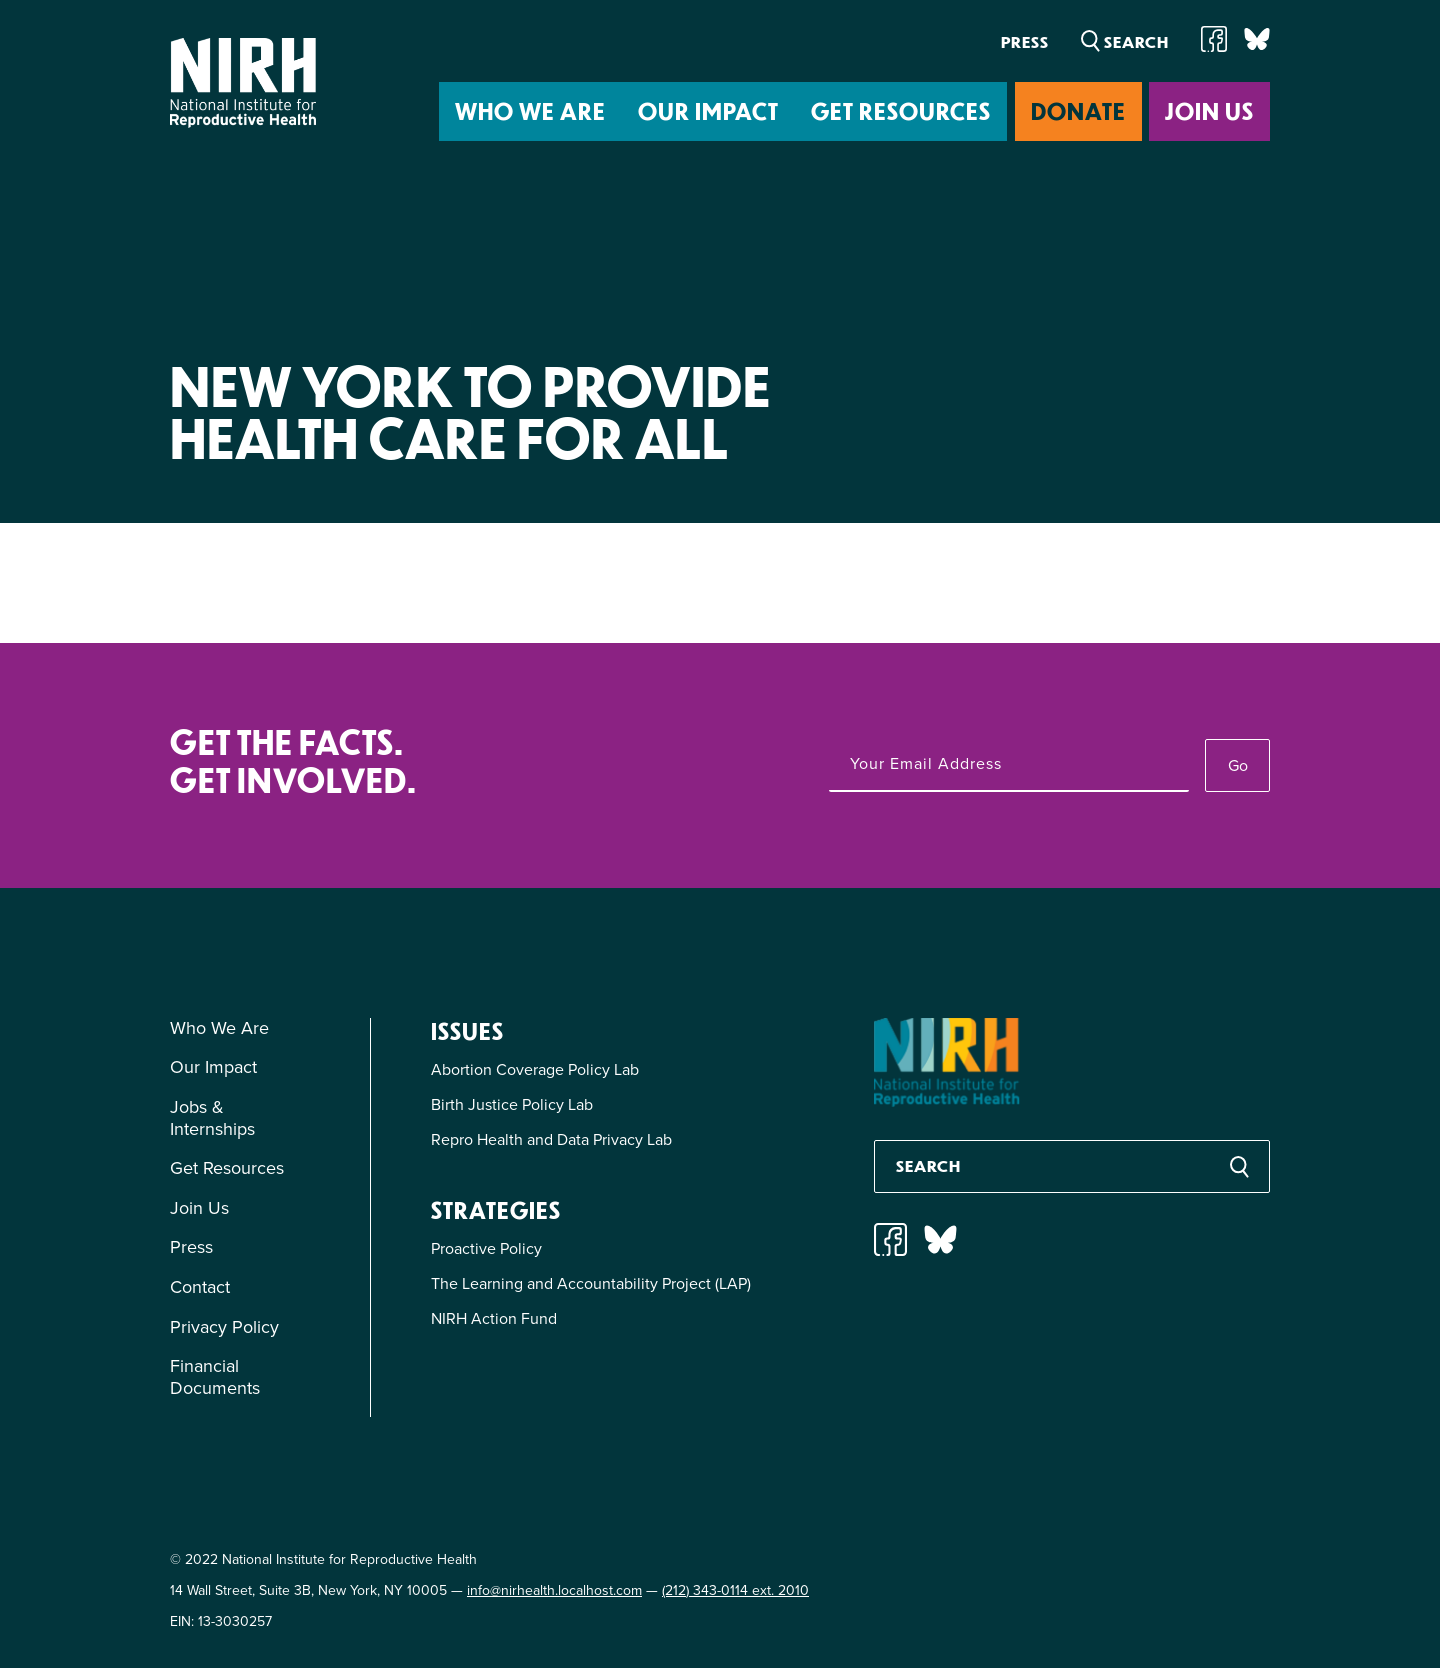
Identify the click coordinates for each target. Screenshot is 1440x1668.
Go (1238, 765)
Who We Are (530, 110)
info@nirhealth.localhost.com (554, 1590)
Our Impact (708, 110)
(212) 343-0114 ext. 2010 (735, 1590)
